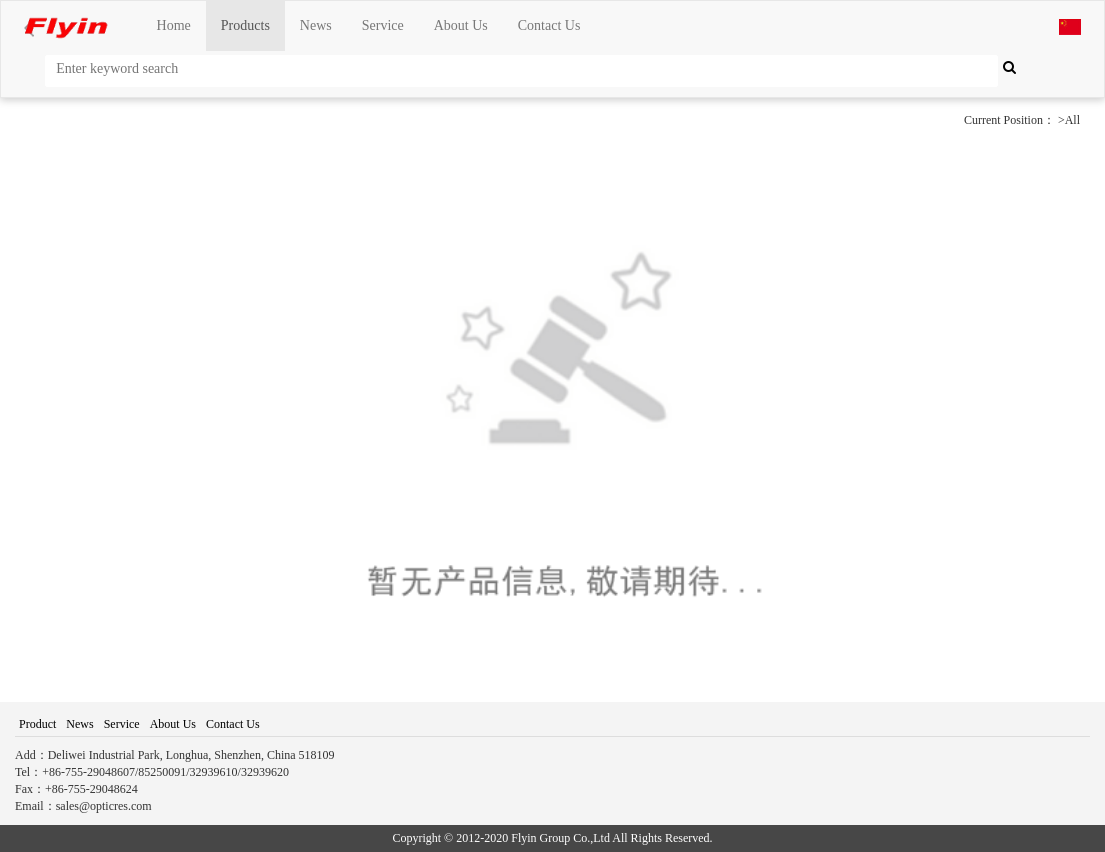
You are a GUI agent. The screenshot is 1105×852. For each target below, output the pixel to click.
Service (383, 25)
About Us (461, 25)
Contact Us (549, 25)
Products (245, 25)
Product (37, 724)
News (316, 25)
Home (174, 25)
